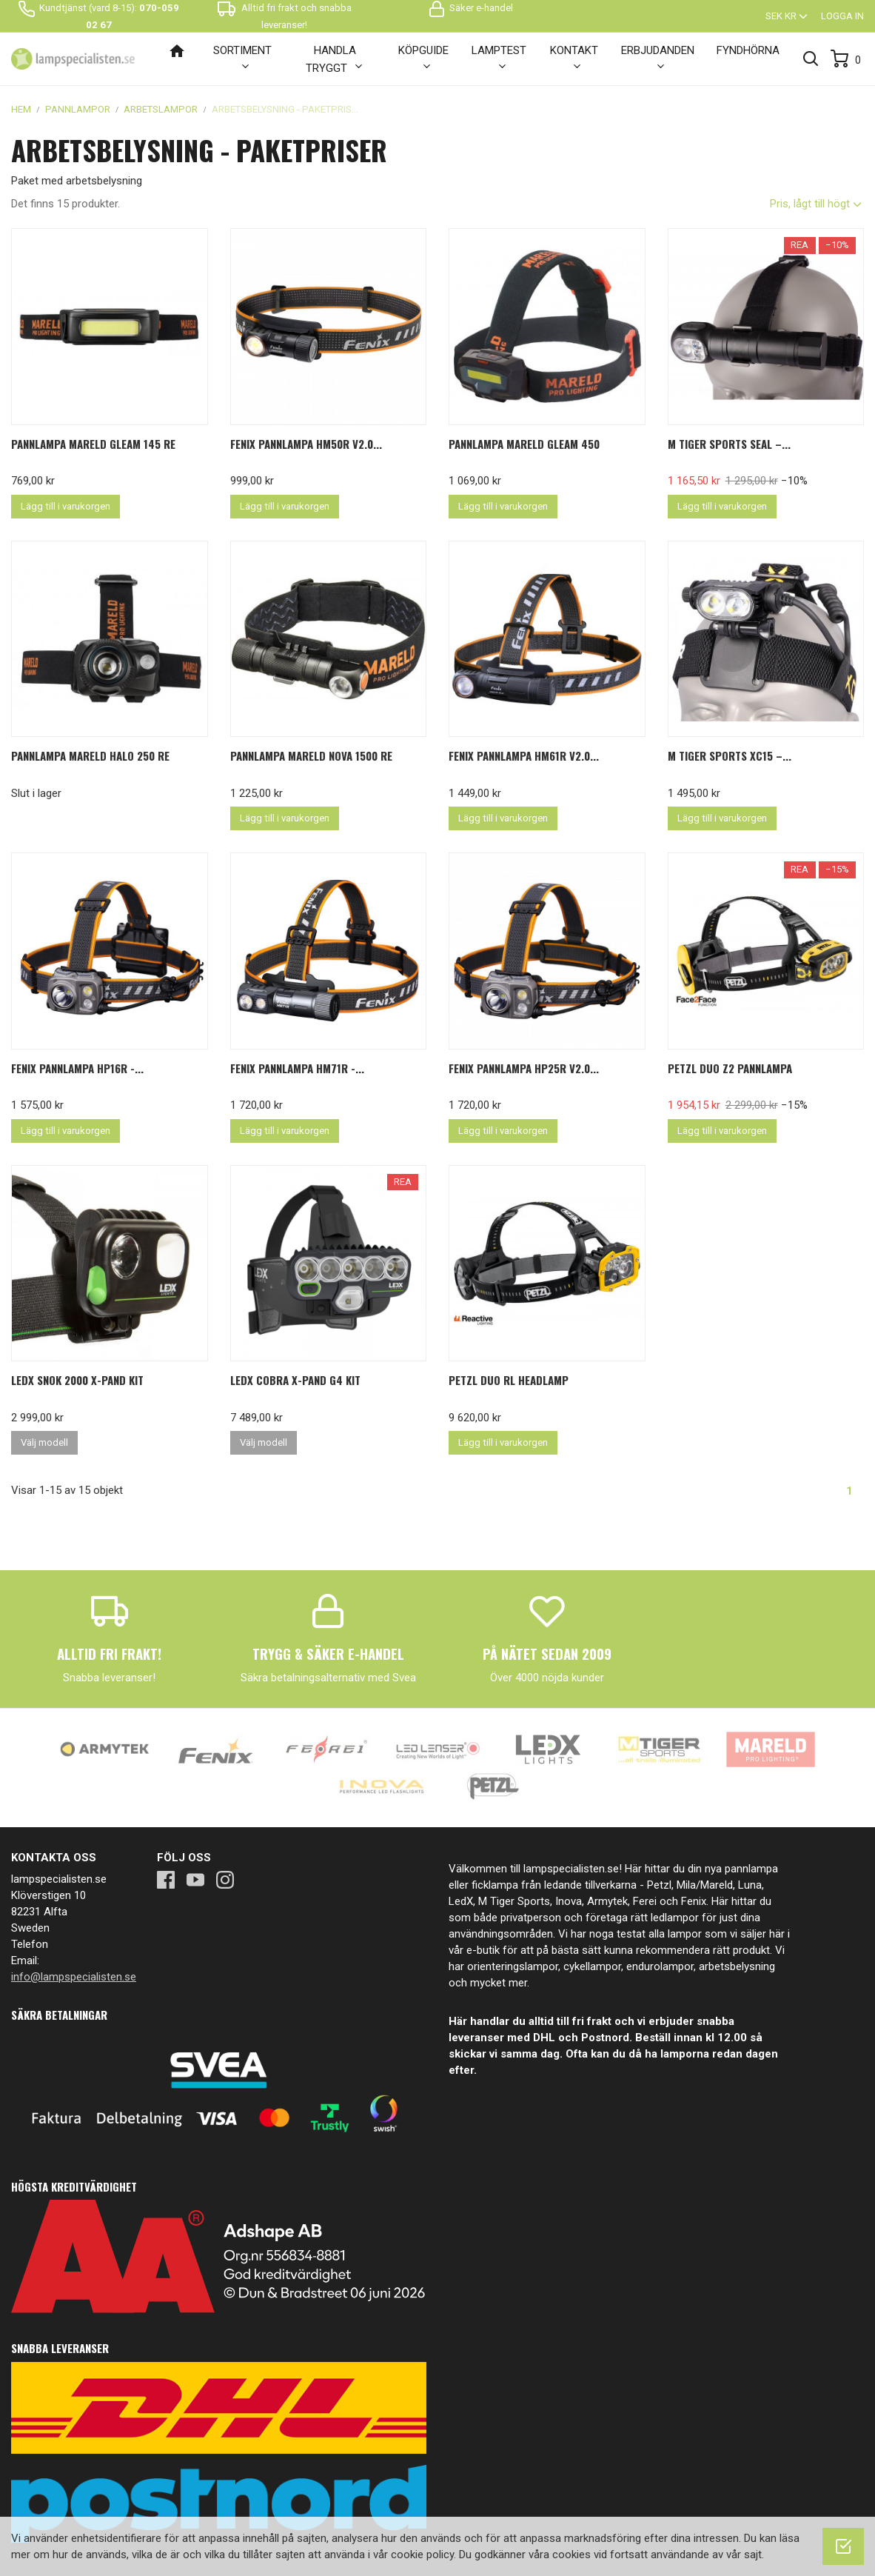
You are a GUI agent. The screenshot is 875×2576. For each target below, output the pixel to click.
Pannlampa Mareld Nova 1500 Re (311, 755)
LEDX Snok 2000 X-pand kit (77, 1380)
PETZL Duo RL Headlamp (509, 1380)
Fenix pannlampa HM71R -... (297, 1068)
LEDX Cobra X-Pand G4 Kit (295, 1380)
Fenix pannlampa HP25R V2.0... (524, 1068)
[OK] (843, 2546)
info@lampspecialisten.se (73, 1976)
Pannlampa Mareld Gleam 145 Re (93, 444)
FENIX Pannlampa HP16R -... (77, 1068)
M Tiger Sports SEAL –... (729, 444)
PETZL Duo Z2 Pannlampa (730, 1068)
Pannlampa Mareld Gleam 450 (524, 444)
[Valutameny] (787, 16)
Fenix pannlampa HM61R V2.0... (524, 755)
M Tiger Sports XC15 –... (729, 755)
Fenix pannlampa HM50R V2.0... (306, 444)
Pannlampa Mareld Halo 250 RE (90, 755)
